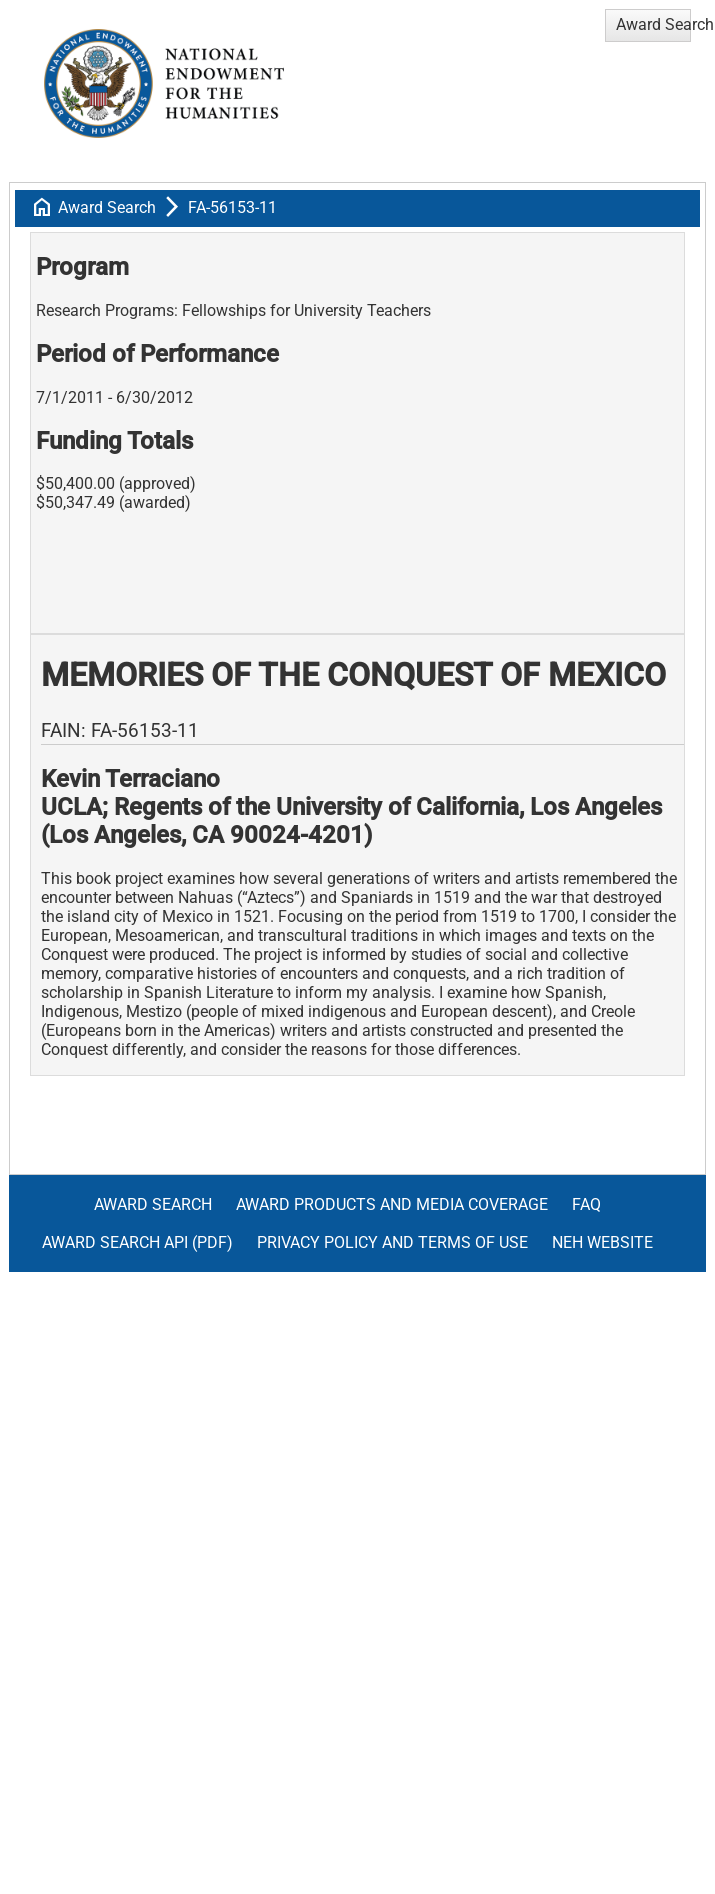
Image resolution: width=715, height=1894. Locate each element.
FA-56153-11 (232, 207)
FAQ (586, 1204)
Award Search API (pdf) (137, 1242)
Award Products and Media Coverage (392, 1204)
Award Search (107, 207)
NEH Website (602, 1242)
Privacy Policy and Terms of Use (392, 1242)
